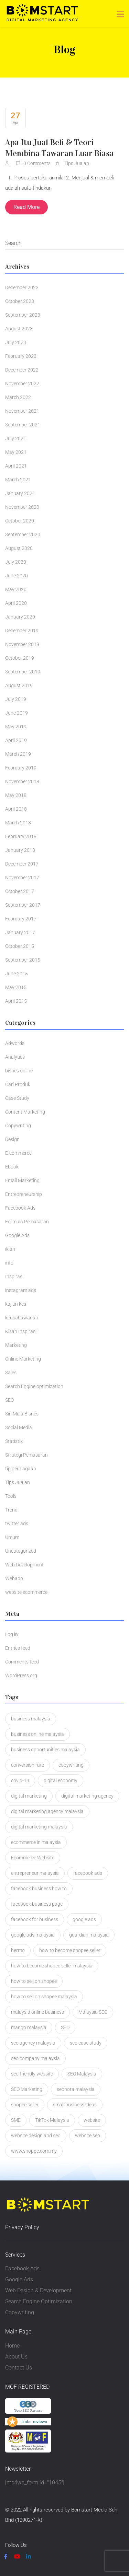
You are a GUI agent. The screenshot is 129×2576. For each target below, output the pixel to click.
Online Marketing (23, 1359)
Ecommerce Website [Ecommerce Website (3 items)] (32, 1857)
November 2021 (22, 411)
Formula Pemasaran (27, 1221)
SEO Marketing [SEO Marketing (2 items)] (26, 2089)
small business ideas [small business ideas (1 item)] (75, 2104)
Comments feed (22, 1662)
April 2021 (16, 466)
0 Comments (33, 163)
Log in (11, 1634)
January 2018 (20, 850)
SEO (9, 1400)
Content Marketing (25, 1112)
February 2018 (20, 836)
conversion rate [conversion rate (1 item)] (27, 1765)
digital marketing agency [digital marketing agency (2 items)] (87, 1796)
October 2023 (19, 301)
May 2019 (15, 726)
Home (12, 2345)
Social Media (18, 1427)
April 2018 (16, 809)
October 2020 (19, 521)
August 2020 (19, 548)
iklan (10, 1249)
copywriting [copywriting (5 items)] (71, 1765)
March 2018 (18, 822)
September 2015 (22, 960)
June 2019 (16, 713)
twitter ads (16, 1523)
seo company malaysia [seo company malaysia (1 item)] (35, 2058)
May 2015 (15, 987)
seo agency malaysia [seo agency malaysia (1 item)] (33, 2043)
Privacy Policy (22, 2227)
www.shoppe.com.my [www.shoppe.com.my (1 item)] (34, 2151)
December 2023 (22, 287)
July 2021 (15, 438)
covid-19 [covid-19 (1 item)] (20, 1780)
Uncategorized (20, 1551)
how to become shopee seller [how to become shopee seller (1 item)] (69, 1950)
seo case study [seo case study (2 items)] (85, 2043)
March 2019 (18, 754)
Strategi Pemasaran (26, 1455)
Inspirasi (14, 1276)
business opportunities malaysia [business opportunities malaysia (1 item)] (45, 1749)
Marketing (16, 1345)
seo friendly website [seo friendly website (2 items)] (32, 2074)
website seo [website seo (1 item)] (87, 2135)
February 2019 (20, 768)
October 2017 (19, 891)
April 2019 (16, 740)
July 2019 (15, 699)
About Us (16, 2356)
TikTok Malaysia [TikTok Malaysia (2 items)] (52, 2120)
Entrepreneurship (23, 1194)
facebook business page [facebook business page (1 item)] (37, 1904)
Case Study (17, 1098)
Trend (11, 1510)
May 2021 (15, 452)
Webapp (14, 1578)
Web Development (24, 1564)
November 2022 (22, 383)
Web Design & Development (38, 2290)
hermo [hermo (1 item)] (18, 1950)
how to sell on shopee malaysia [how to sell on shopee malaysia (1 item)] (44, 1996)
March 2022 (18, 397)
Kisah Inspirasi (20, 1331)
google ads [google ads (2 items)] (84, 1919)
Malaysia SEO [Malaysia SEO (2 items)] (92, 2012)
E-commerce (18, 1153)
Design (12, 1139)
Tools (11, 1496)
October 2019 (19, 658)
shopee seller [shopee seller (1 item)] (25, 2104)
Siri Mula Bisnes (22, 1413)
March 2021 (18, 479)
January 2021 (20, 493)
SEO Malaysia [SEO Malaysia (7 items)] (81, 2074)
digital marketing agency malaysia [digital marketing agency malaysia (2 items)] (47, 1811)
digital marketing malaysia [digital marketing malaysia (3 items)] (39, 1827)
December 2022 (22, 370)
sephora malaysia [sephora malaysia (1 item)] (76, 2089)
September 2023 (22, 315)
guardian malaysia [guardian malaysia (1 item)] (89, 1935)
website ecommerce (26, 1592)
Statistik (14, 1441)
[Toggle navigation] (120, 14)
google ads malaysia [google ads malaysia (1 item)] (33, 1935)
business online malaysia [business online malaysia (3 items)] (37, 1734)
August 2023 (19, 328)
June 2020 (16, 575)
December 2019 (22, 630)
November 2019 (22, 644)
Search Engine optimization (34, 1386)
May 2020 (15, 589)
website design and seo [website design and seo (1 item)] (36, 2135)
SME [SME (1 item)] (16, 2120)
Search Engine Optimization (38, 2301)
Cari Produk (17, 1084)
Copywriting (18, 1125)
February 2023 (20, 356)
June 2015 (16, 973)
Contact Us (18, 2367)
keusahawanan (21, 1317)
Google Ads (17, 1235)
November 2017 (22, 877)
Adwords (14, 1043)
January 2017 (20, 932)
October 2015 (19, 946)
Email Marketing (22, 1180)
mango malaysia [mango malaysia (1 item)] (28, 2027)
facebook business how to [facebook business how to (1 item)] (39, 1888)
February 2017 (20, 918)
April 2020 (16, 603)
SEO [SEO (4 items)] (65, 2027)
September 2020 (22, 534)
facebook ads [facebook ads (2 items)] (87, 1873)
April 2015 (16, 1001)
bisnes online (19, 1070)
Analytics (15, 1057)
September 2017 (22, 905)
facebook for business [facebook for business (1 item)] (34, 1919)
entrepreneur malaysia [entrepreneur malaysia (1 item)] (35, 1873)
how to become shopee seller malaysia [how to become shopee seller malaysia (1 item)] (52, 1965)
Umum (12, 1537)
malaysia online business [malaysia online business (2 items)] (37, 2012)
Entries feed (17, 1648)
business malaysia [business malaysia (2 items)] (30, 1718)
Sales (11, 1372)
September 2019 (22, 671)
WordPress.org (21, 1675)
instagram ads (20, 1290)
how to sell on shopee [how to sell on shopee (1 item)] (34, 1981)
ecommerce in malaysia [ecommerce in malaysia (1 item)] (36, 1842)
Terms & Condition (67, 2531)
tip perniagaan (20, 1468)
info (9, 1263)
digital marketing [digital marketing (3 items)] (29, 1796)
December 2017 (22, 864)
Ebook (12, 1166)
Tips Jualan (76, 163)
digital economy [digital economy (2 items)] (60, 1780)
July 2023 (15, 342)
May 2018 (15, 795)
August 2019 (19, 685)
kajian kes (15, 1304)
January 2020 (20, 617)
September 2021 (22, 424)
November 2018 (22, 781)
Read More (26, 207)
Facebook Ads (20, 1208)
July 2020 (15, 562)
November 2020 (22, 507)
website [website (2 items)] (92, 2120)
